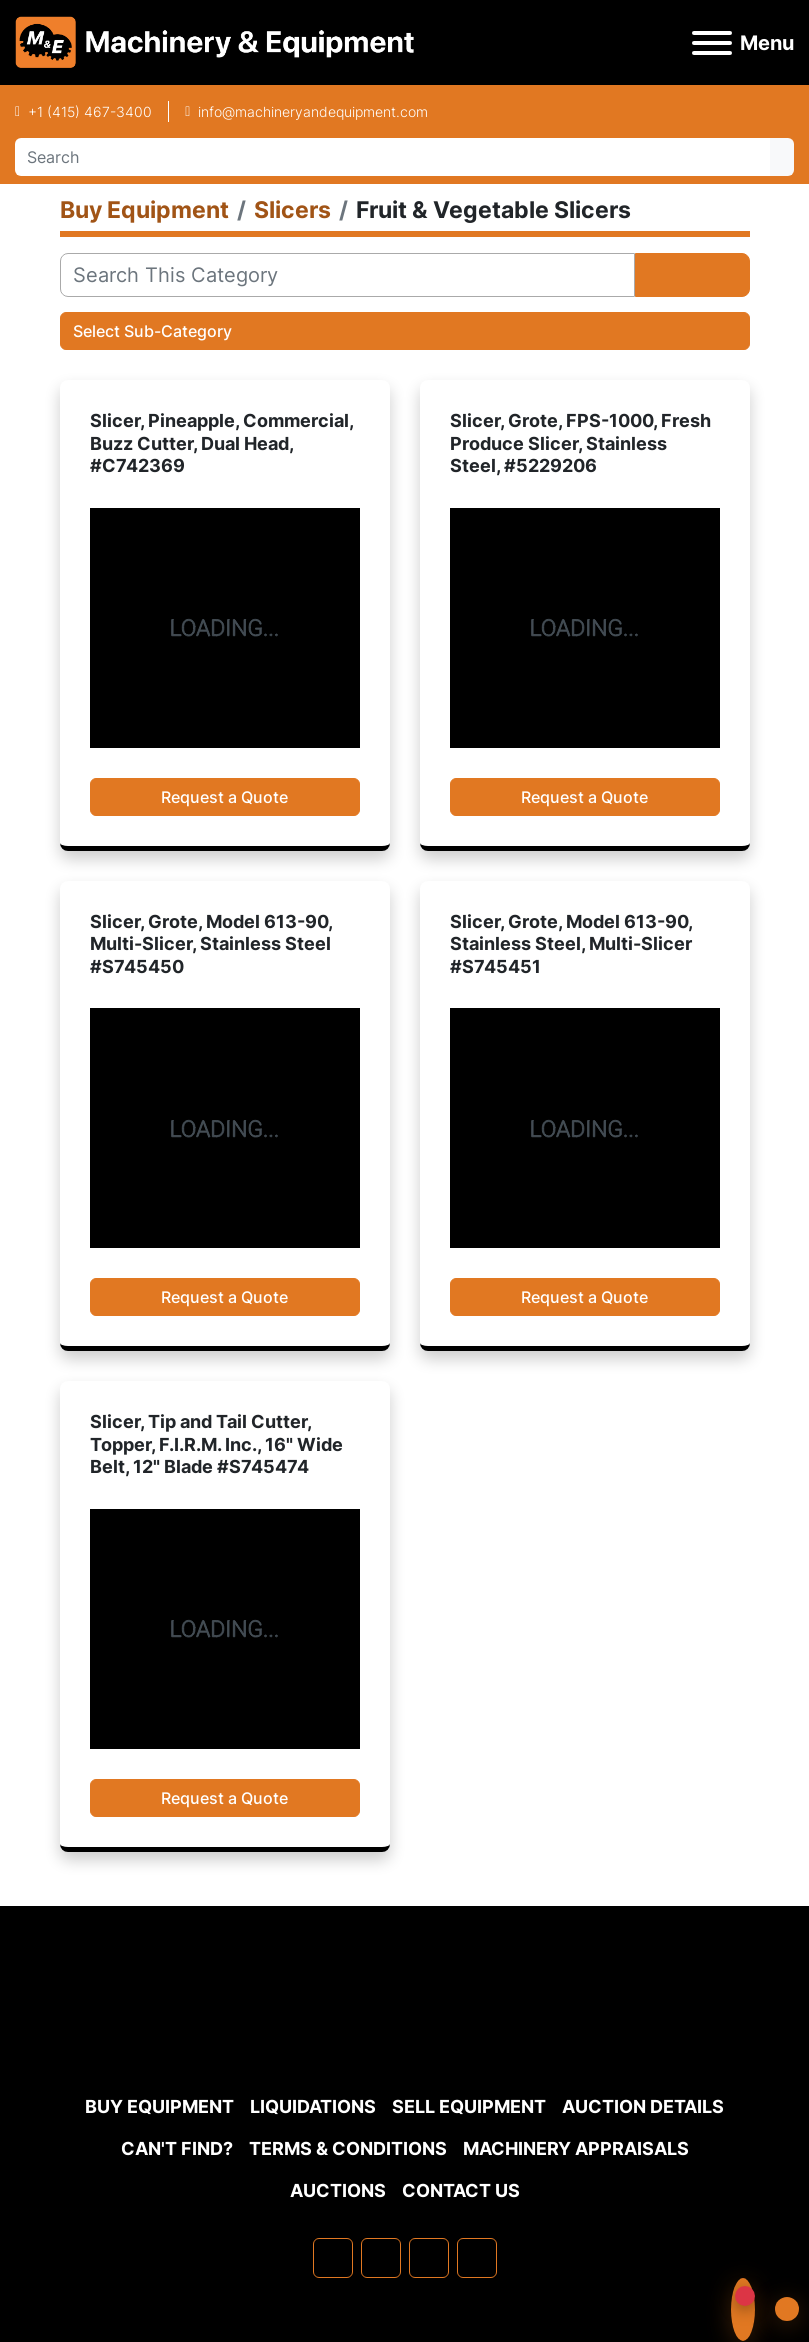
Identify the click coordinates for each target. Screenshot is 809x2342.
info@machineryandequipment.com (313, 111)
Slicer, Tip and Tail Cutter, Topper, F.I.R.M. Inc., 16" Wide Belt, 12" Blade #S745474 (216, 1444)
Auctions (338, 2190)
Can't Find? (177, 2148)
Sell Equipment (469, 2106)
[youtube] (477, 2258)
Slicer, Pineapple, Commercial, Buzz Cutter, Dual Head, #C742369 (221, 443)
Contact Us (461, 2190)
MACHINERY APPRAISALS (576, 2148)
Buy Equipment (159, 2106)
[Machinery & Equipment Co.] (405, 2037)
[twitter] (429, 2258)
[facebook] (333, 2258)
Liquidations (313, 2106)
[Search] (392, 157)
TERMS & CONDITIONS (348, 2148)
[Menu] (712, 43)
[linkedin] (381, 2258)
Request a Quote (224, 797)
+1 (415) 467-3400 (90, 111)
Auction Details (643, 2106)
